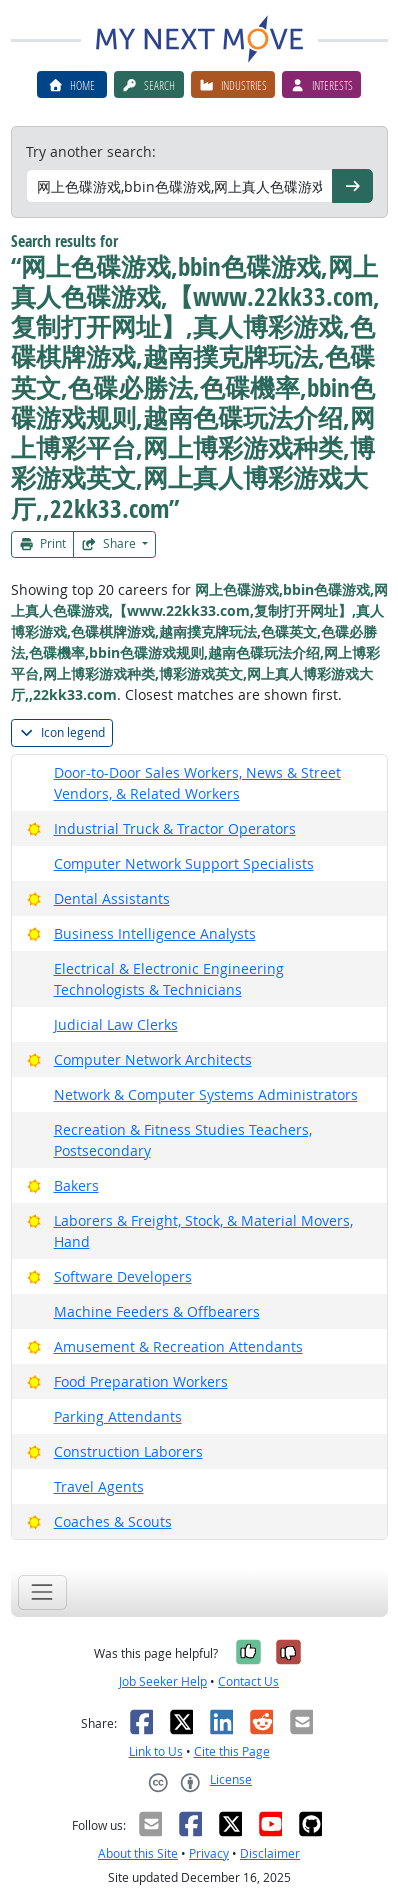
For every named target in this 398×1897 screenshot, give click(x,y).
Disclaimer (270, 1853)
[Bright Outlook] (34, 828)
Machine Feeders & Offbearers (157, 1311)
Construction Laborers (128, 1451)
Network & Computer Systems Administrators (206, 1094)
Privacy (209, 1853)
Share (110, 543)
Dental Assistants (112, 898)
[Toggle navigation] (42, 1592)
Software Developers (123, 1276)
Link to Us (156, 1751)
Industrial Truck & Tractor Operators (175, 828)
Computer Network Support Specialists (184, 863)
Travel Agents (99, 1486)
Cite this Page (232, 1751)
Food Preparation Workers (141, 1381)
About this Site (138, 1853)
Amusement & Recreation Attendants (178, 1346)
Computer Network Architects (153, 1059)
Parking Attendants (118, 1416)
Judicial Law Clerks (116, 1024)
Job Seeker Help (163, 1681)
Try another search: (91, 151)
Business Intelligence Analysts (155, 933)
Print (43, 543)
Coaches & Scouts (113, 1521)
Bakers (76, 1185)
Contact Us (248, 1681)
